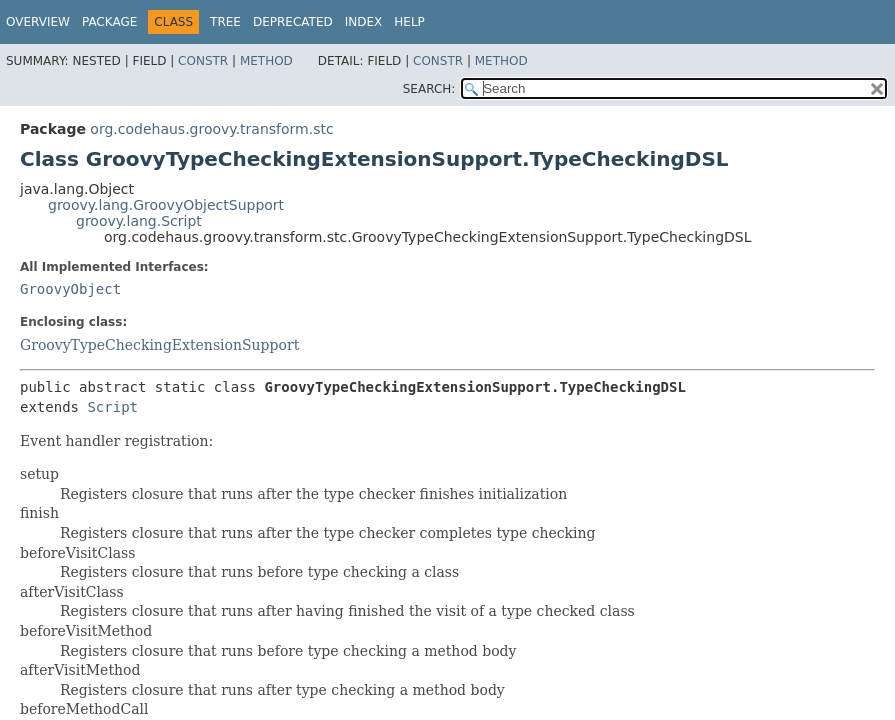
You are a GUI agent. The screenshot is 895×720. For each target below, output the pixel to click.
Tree (225, 22)
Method (266, 61)
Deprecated (293, 22)
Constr (203, 61)
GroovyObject (70, 289)
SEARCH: (429, 89)
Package (109, 22)
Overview (38, 22)
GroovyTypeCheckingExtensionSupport (159, 345)
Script (112, 407)
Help (409, 22)
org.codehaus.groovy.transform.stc (211, 129)
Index (364, 22)
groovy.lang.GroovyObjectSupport (166, 205)
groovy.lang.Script (139, 221)
